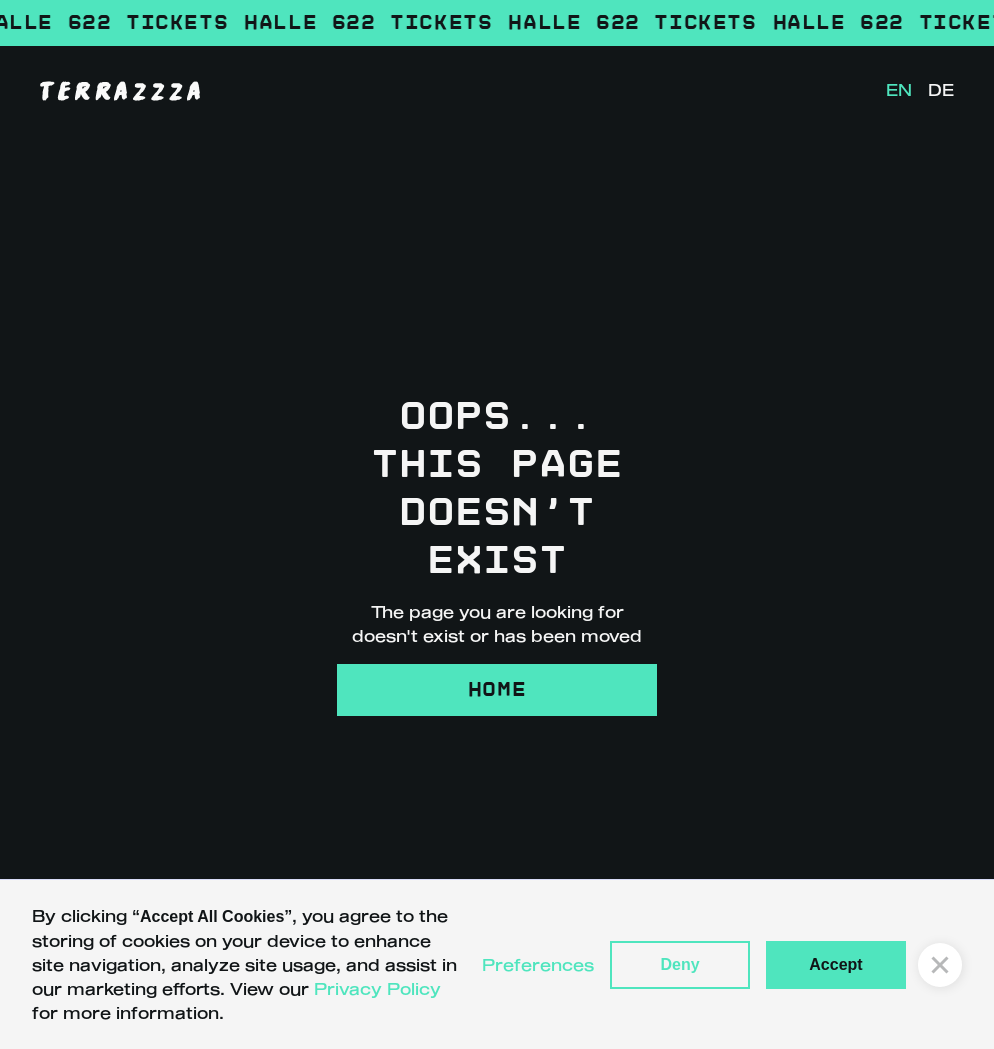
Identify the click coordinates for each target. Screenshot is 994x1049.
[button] (940, 965)
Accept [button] (835, 964)
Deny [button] (679, 964)
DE (941, 89)
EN (899, 89)
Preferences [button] (538, 964)
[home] (120, 90)
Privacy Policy (377, 988)
